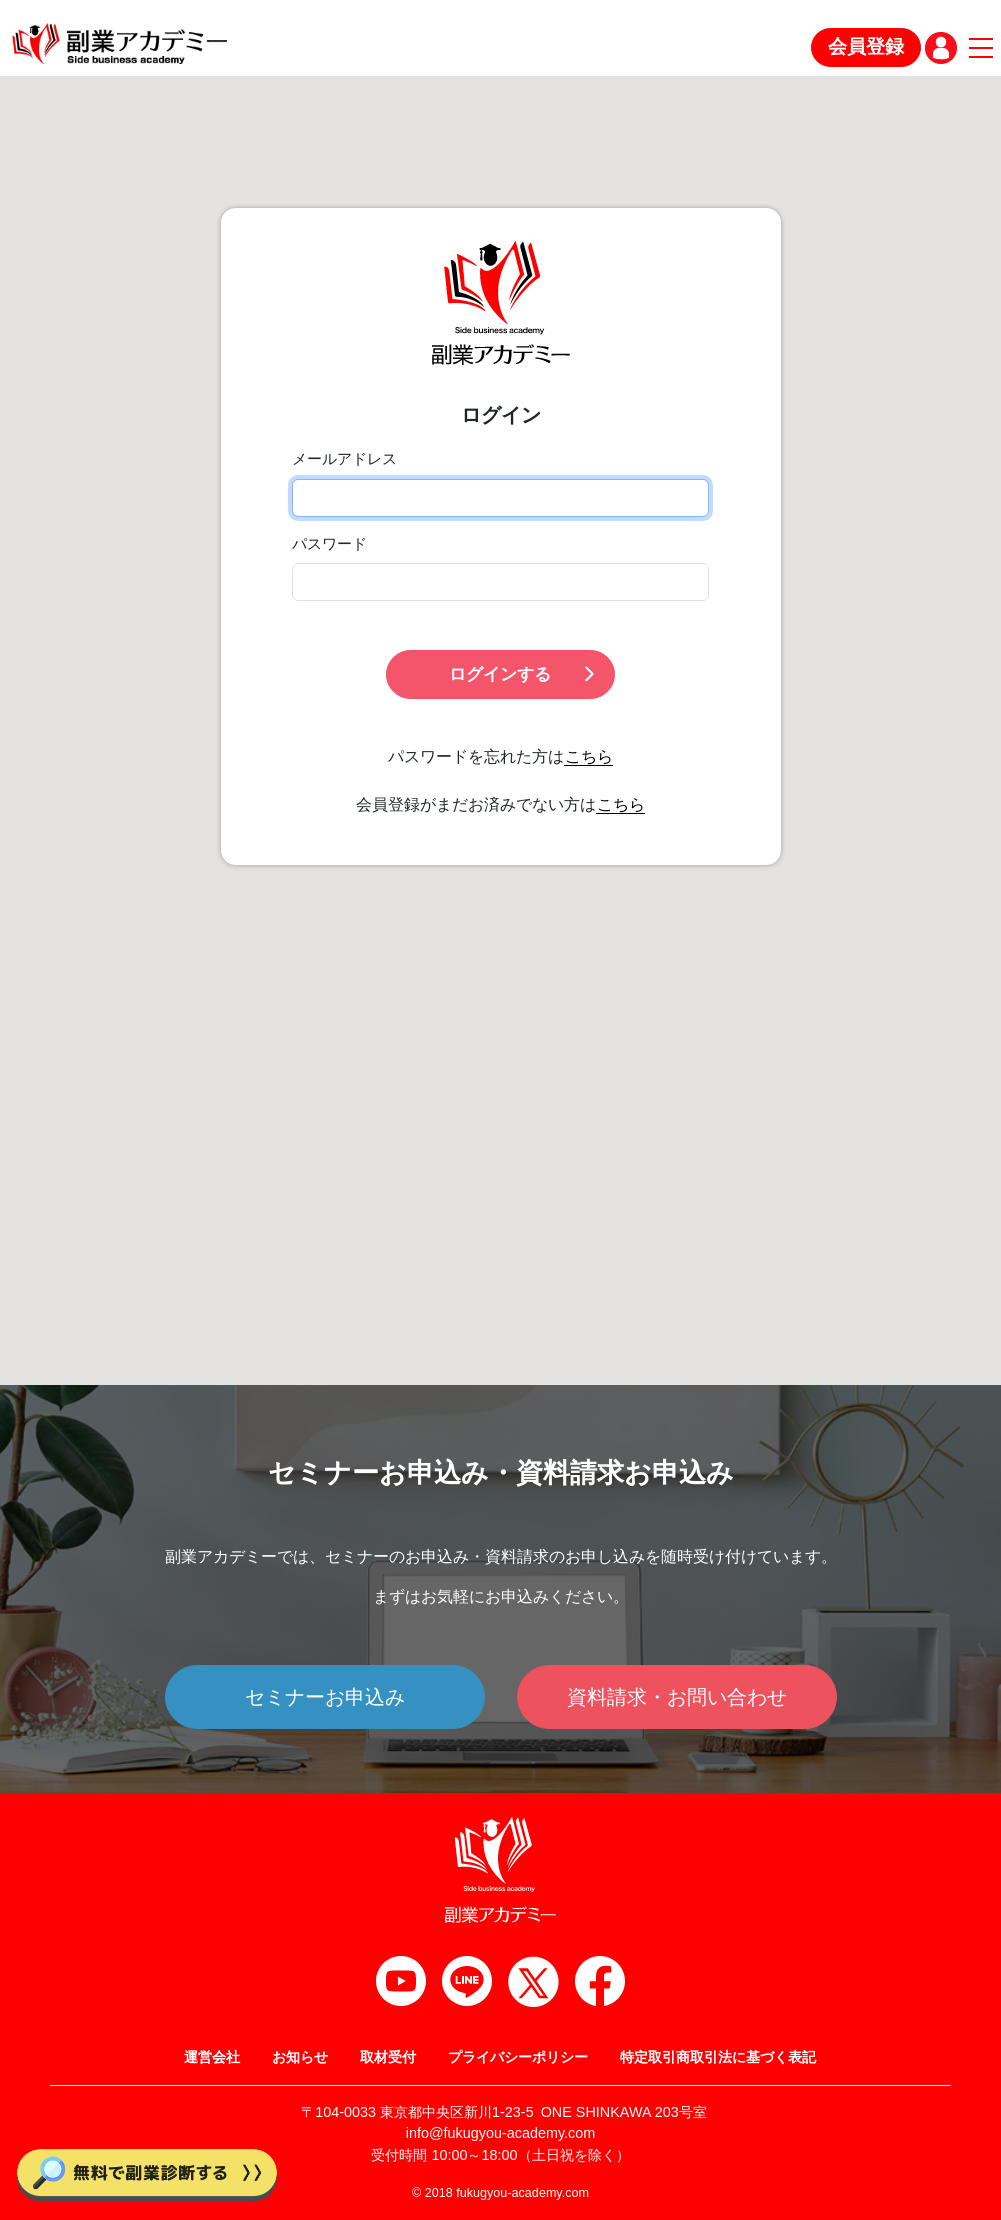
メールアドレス (344, 459)
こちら (589, 756)
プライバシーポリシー (518, 2057)
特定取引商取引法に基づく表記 (718, 2057)
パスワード (329, 544)
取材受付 (388, 2057)
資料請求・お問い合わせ (677, 1697)
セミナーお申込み (325, 1697)
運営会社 (212, 2057)
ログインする (523, 674)
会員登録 (866, 46)
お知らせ (300, 2057)
